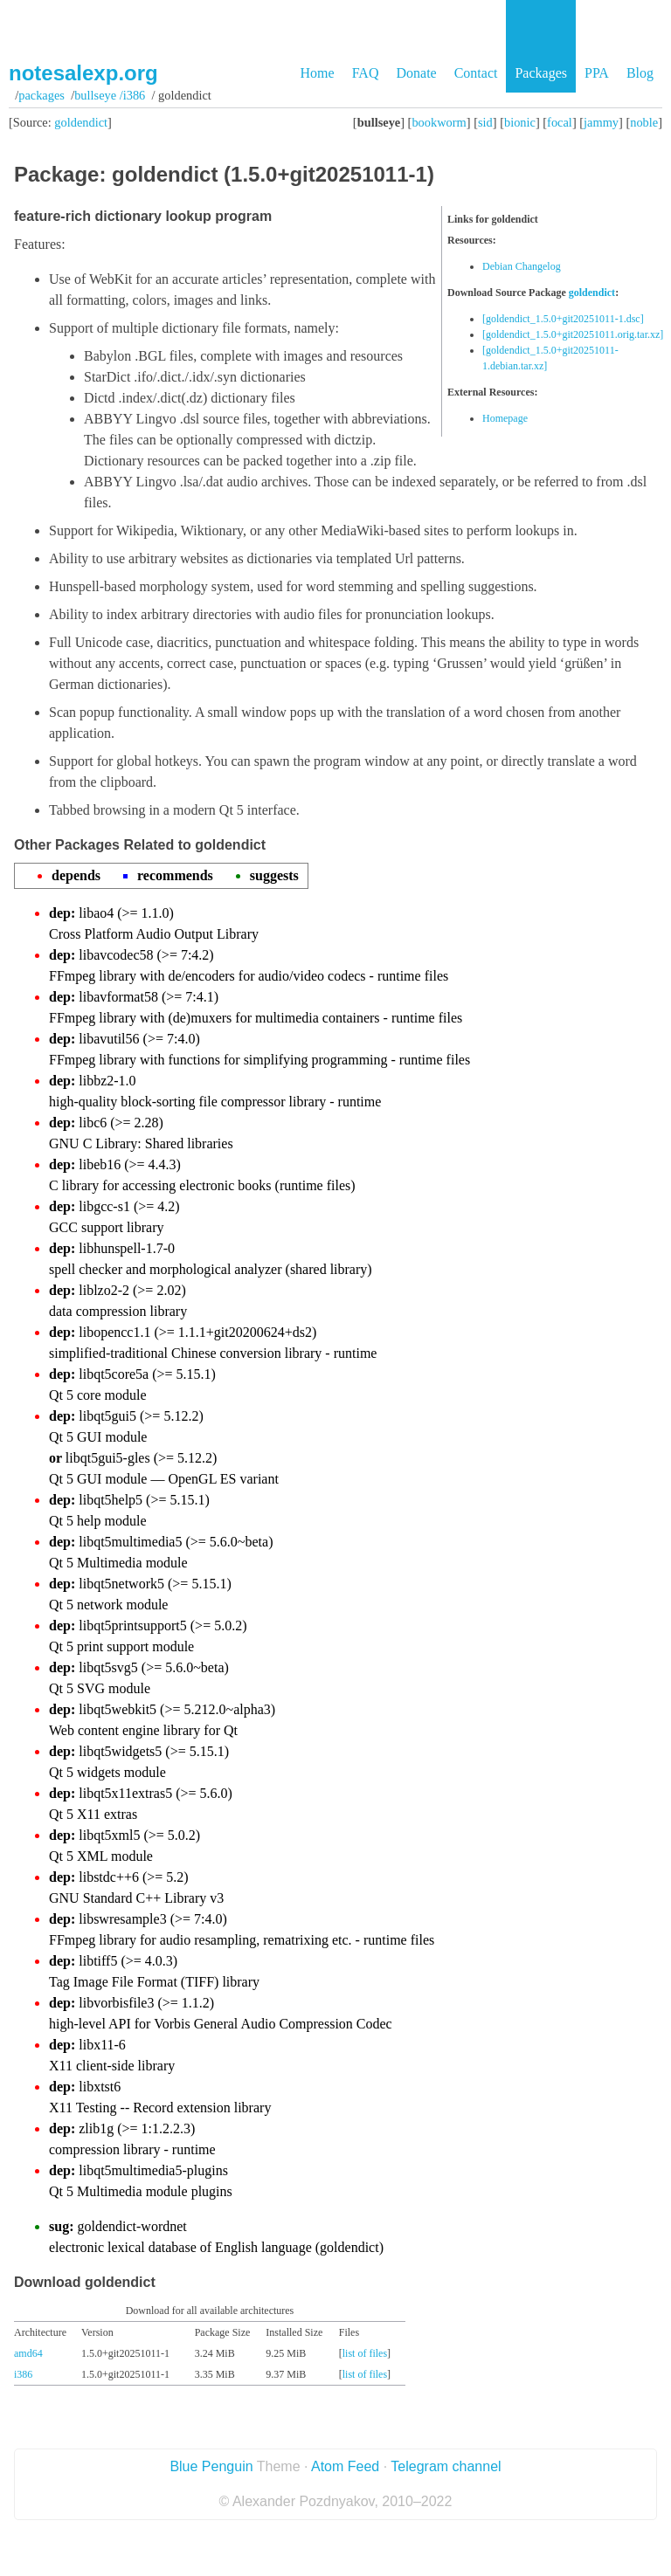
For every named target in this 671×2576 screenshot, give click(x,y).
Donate (416, 72)
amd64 (28, 2353)
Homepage (505, 418)
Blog (640, 72)
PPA (597, 72)
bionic (520, 122)
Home (318, 72)
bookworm (439, 122)
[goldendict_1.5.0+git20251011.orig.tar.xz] (572, 334)
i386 (23, 2374)
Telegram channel (446, 2466)
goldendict (80, 122)
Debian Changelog (521, 266)
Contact (476, 72)
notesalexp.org (83, 73)
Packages (541, 72)
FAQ (365, 72)
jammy (601, 122)
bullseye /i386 (109, 95)
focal (559, 122)
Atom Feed (345, 2466)
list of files (364, 2353)
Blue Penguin (210, 2466)
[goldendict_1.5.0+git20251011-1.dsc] (563, 319)
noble (644, 122)
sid (485, 122)
